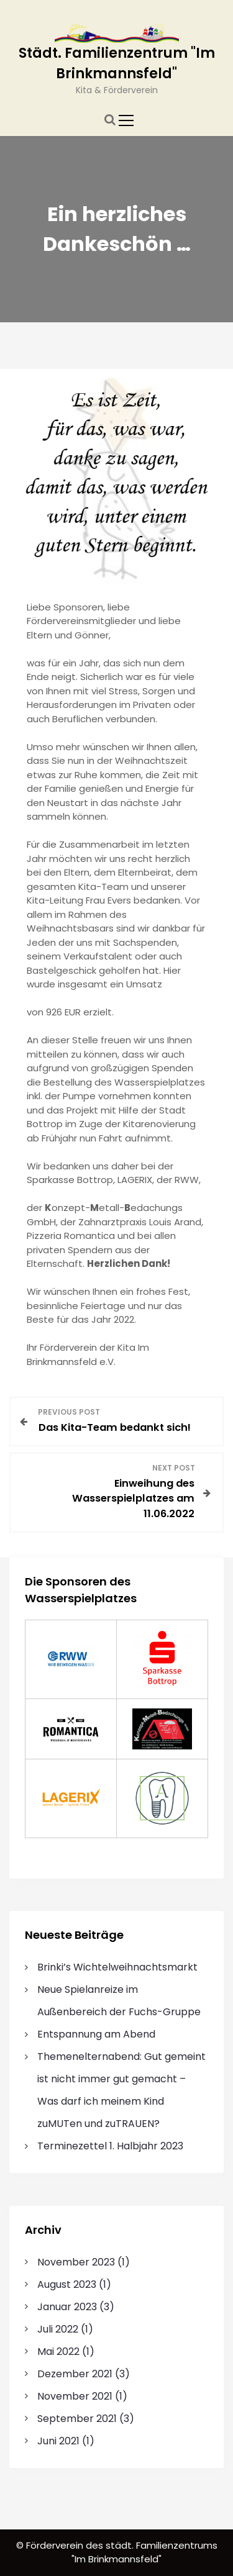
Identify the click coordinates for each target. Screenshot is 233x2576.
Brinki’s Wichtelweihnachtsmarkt (117, 1967)
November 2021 (74, 2396)
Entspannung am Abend (96, 2034)
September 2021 (77, 2418)
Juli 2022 (57, 2329)
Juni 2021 (58, 2441)
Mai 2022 (58, 2351)
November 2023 (76, 2262)
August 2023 (66, 2284)
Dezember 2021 (74, 2374)
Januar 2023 (67, 2307)
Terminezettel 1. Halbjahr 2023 (110, 2146)
